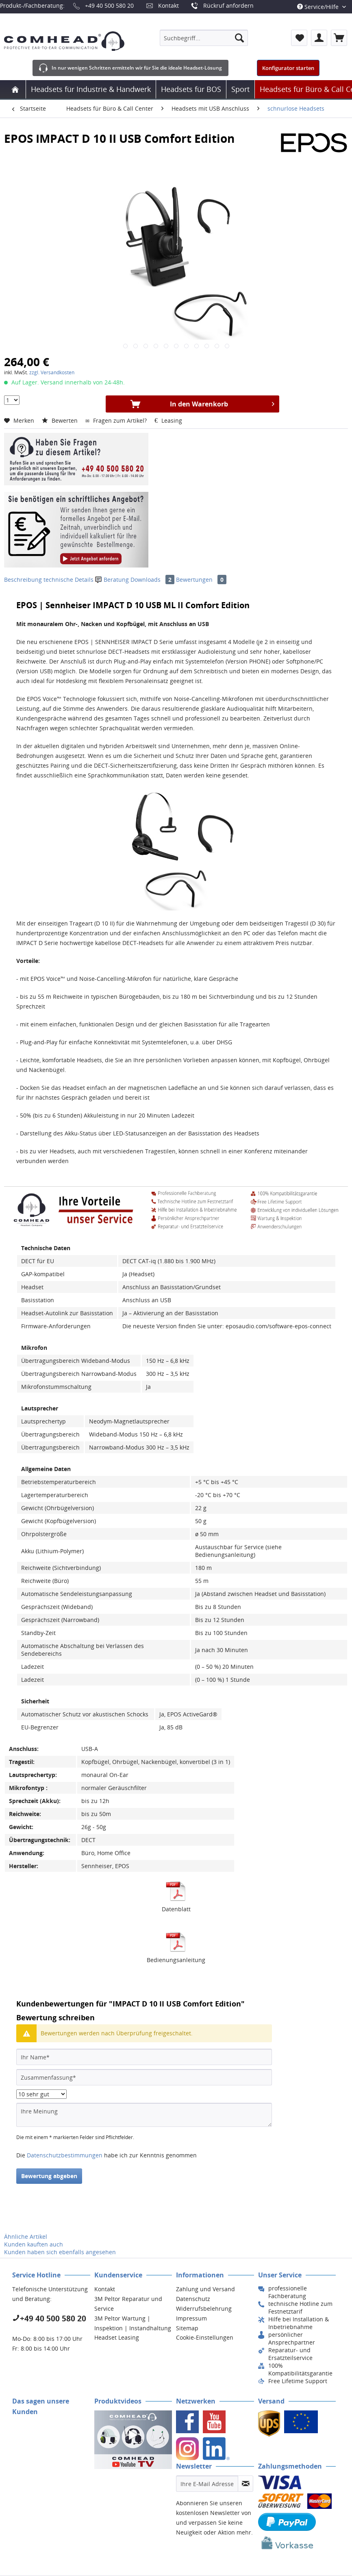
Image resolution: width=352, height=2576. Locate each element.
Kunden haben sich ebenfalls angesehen (60, 2252)
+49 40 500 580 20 (109, 5)
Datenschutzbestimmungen (64, 2155)
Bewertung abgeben (49, 2176)
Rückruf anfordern (228, 5)
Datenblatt (176, 1909)
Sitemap (187, 2328)
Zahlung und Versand (205, 2289)
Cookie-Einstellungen (204, 2337)
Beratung (112, 579)
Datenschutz (193, 2299)
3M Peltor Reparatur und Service (128, 2303)
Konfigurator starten (288, 68)
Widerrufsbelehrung (204, 2308)
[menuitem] (204, 38)
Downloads (153, 579)
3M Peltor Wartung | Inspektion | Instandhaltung (132, 2323)
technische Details (68, 579)
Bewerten (60, 420)
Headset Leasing (116, 2337)
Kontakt (168, 5)
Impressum (191, 2318)
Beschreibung (23, 579)
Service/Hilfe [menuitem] (318, 7)
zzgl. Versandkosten (51, 372)
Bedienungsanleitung (176, 1960)
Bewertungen (201, 579)
